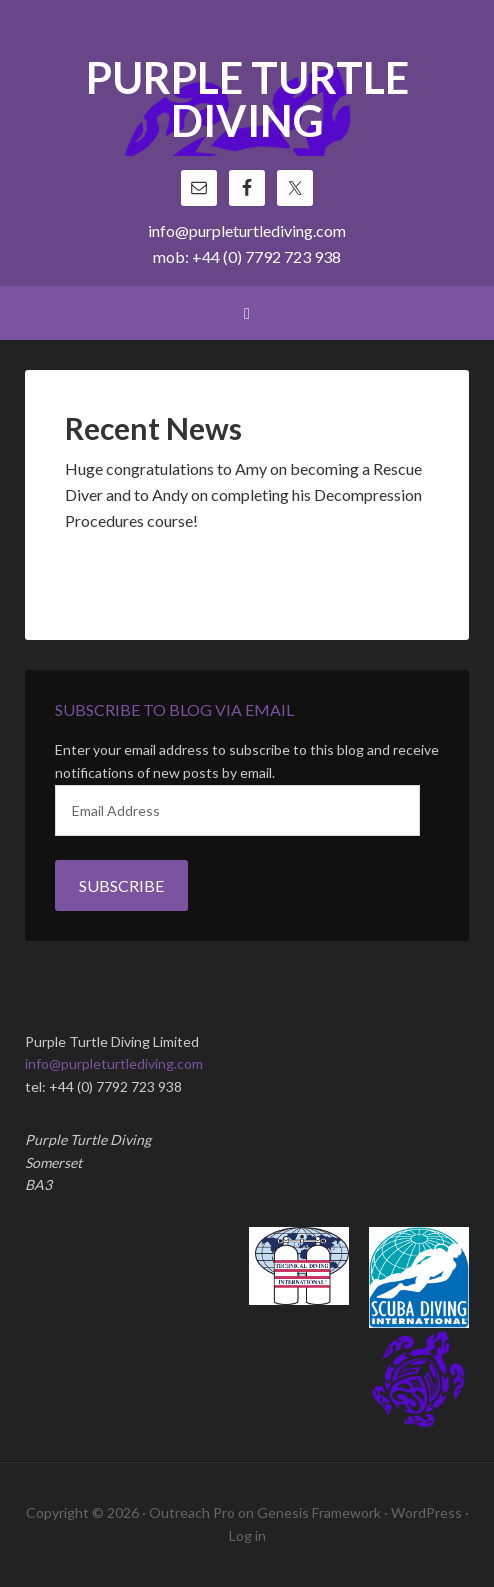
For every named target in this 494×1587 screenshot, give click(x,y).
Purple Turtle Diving (247, 101)
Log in (247, 1535)
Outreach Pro (192, 1512)
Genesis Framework (319, 1512)
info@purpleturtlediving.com (247, 230)
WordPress (426, 1512)
